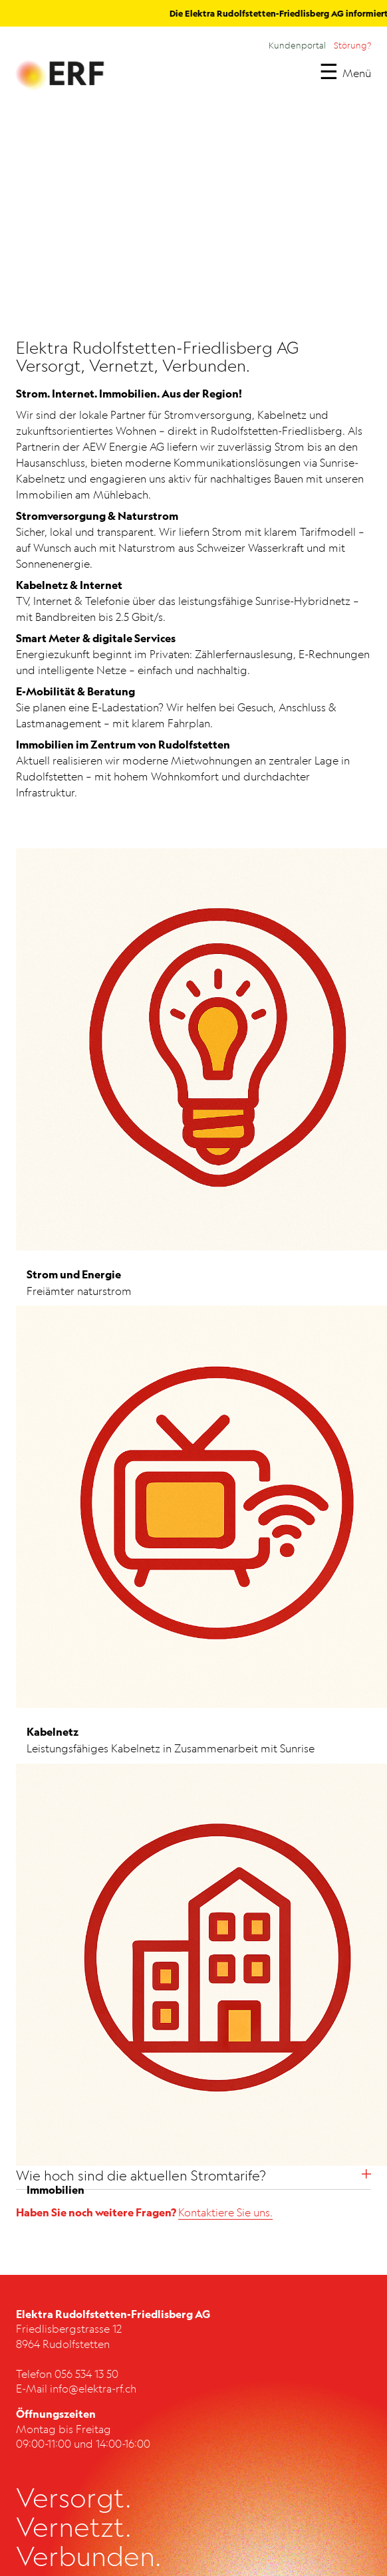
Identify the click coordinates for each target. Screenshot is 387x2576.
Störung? (352, 45)
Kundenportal (297, 45)
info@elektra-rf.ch (93, 2388)
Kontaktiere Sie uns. (225, 2212)
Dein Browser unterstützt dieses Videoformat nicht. (191, 221)
